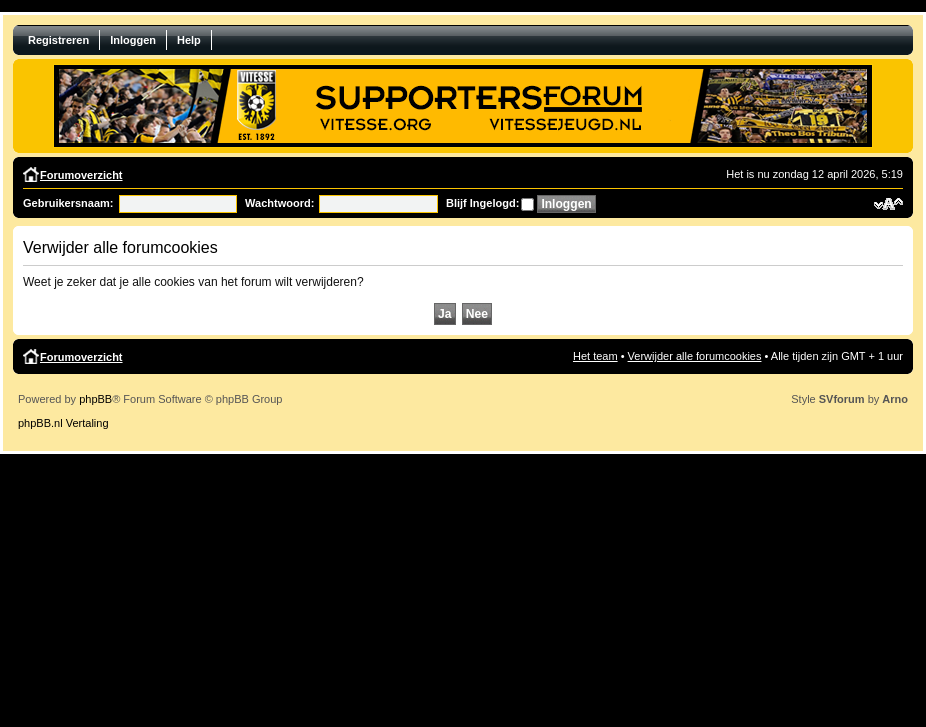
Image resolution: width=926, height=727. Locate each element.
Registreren (58, 40)
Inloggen (133, 40)
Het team (595, 356)
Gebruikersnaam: (68, 203)
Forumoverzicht (81, 175)
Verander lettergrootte (888, 204)
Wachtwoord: (279, 203)
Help (189, 40)
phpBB (95, 399)
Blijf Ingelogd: (482, 203)
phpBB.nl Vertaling (63, 423)
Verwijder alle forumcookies (695, 356)
